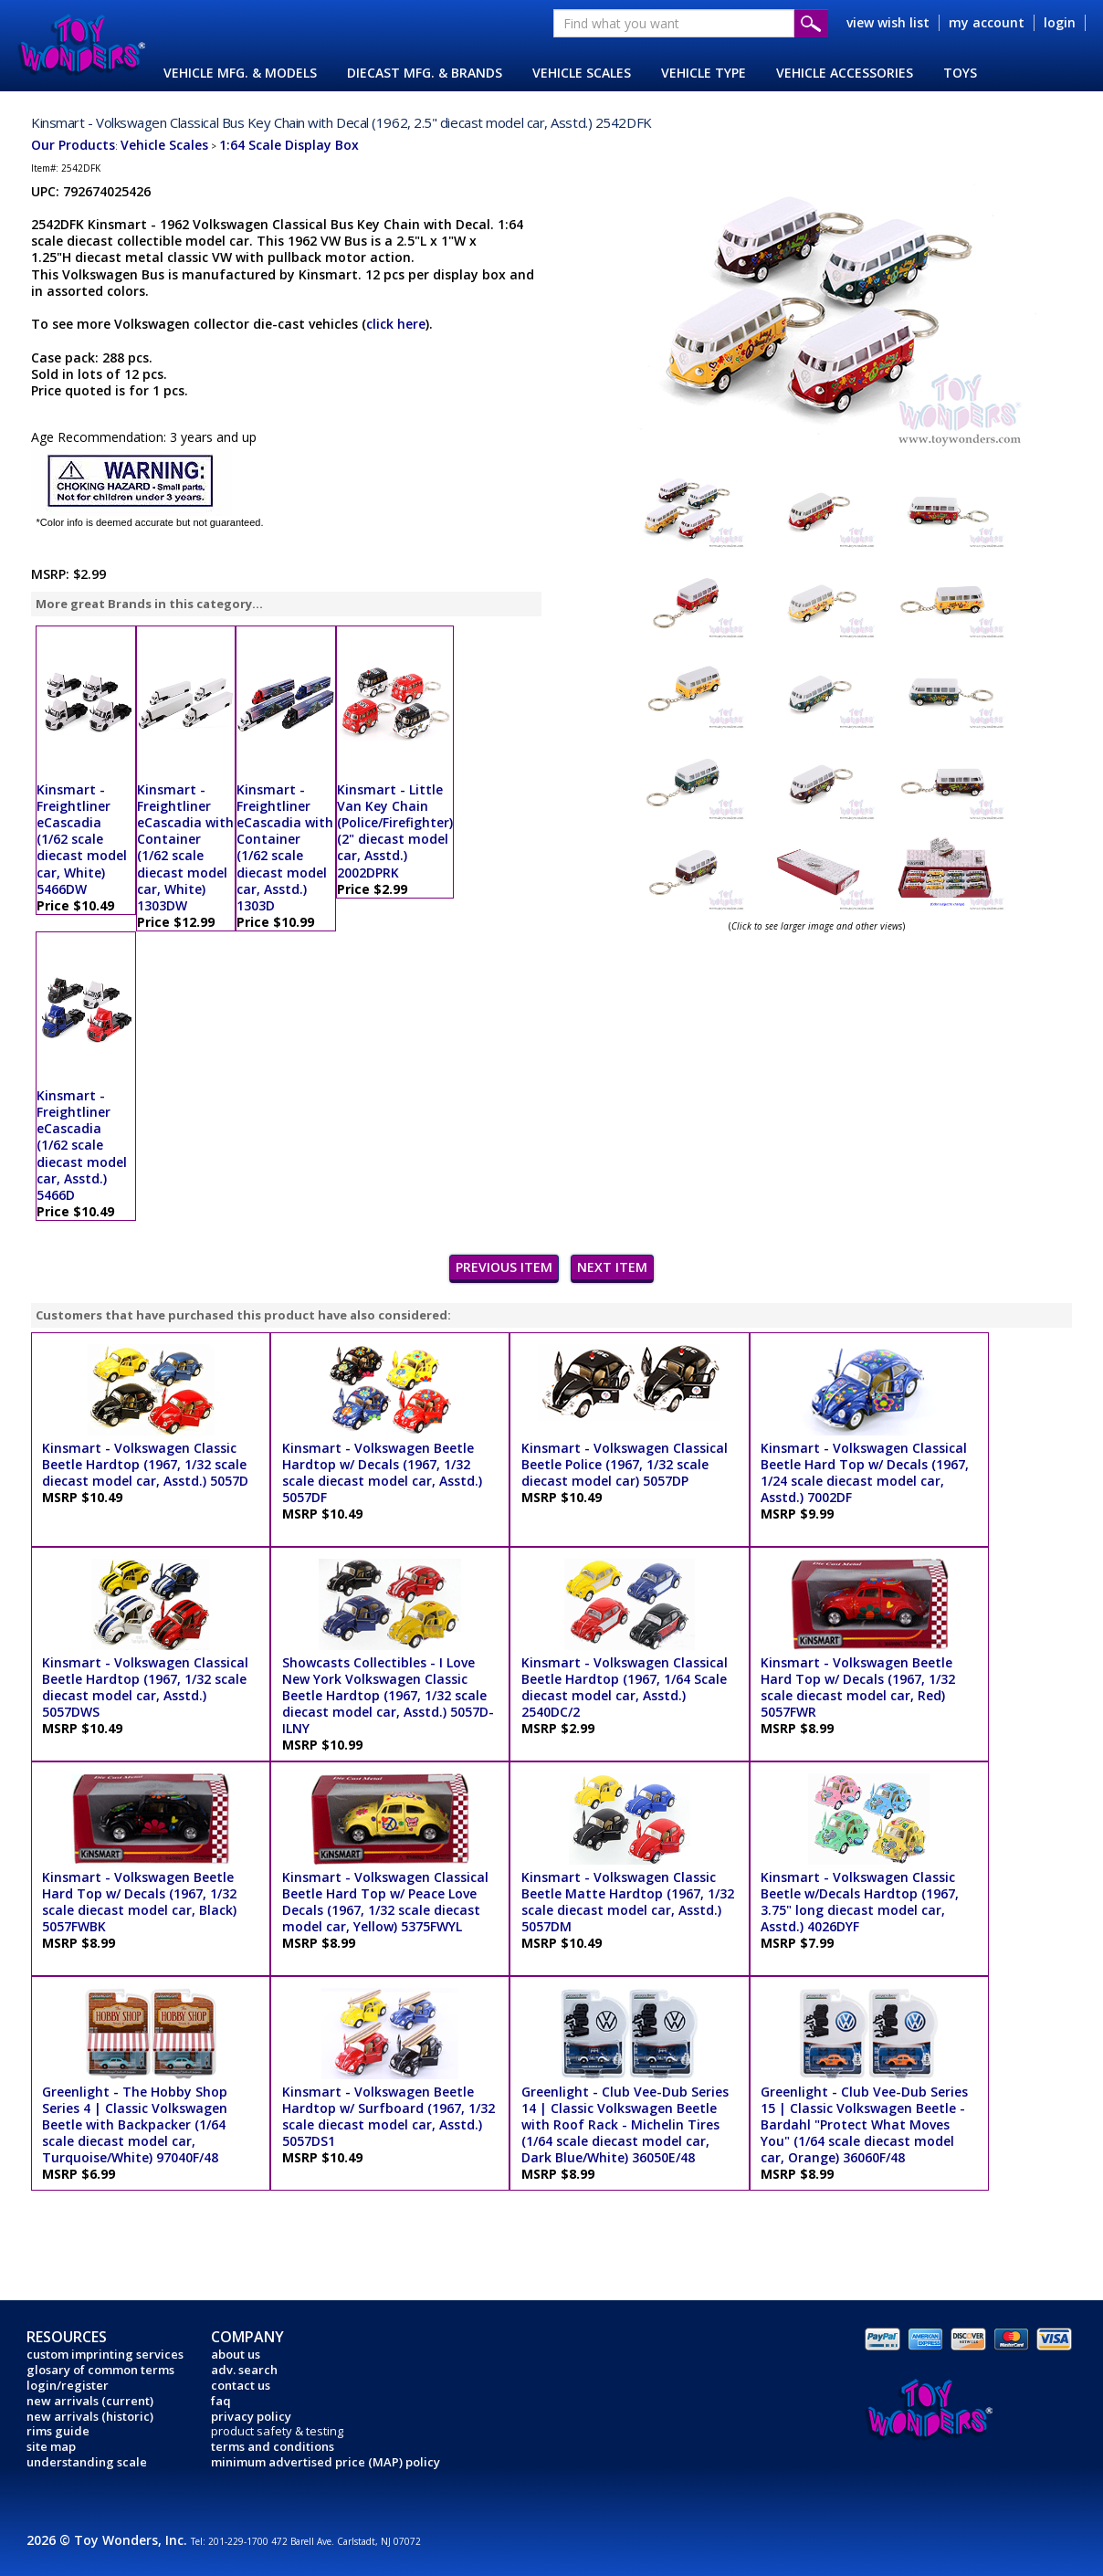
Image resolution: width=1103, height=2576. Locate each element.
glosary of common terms (100, 2369)
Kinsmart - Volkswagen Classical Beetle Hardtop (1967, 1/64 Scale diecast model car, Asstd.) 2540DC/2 (624, 1687)
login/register (67, 2385)
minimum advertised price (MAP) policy (325, 2462)
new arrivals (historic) (89, 2416)
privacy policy (251, 2416)
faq (221, 2400)
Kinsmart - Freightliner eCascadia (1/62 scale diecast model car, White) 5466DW (82, 839)
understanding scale (86, 2462)
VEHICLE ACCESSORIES (844, 72)
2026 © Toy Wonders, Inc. (108, 2540)
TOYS (960, 72)
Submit (811, 23)
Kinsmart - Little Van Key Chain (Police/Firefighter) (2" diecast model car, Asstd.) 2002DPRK (395, 831)
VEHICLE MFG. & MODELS (240, 72)
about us (235, 2354)
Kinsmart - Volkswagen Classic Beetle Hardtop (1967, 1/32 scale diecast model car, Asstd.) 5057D (145, 1464)
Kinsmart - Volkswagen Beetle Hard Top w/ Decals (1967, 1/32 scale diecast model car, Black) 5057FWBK (139, 1902)
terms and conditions (272, 2446)
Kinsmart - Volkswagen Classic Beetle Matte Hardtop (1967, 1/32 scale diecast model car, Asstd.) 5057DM (627, 1902)
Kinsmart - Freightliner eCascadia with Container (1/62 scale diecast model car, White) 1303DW (185, 847)
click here (395, 323)
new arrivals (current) (89, 2400)
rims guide (57, 2431)
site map (51, 2446)
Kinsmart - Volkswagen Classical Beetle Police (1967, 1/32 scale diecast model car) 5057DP (624, 1464)
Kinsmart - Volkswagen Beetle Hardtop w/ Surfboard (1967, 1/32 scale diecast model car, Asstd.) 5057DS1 (388, 2116)
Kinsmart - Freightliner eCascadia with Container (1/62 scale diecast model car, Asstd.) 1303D (284, 847)
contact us (240, 2385)
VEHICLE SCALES (581, 72)
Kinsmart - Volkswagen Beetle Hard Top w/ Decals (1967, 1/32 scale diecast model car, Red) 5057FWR (858, 1687)
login (1060, 22)
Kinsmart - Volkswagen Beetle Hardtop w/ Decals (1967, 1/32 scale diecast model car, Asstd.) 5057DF (382, 1473)
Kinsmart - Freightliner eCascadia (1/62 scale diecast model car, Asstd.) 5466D (82, 1145)
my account (986, 22)
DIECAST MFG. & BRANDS (424, 72)
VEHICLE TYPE (703, 72)
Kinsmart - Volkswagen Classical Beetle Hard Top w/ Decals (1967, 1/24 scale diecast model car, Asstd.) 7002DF (865, 1473)
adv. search (244, 2369)
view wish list (888, 22)
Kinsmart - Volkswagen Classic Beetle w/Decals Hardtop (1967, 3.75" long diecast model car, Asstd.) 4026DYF (860, 1902)
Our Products (73, 144)
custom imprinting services (105, 2354)
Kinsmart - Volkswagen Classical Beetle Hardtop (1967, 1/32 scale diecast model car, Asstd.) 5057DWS (145, 1687)
